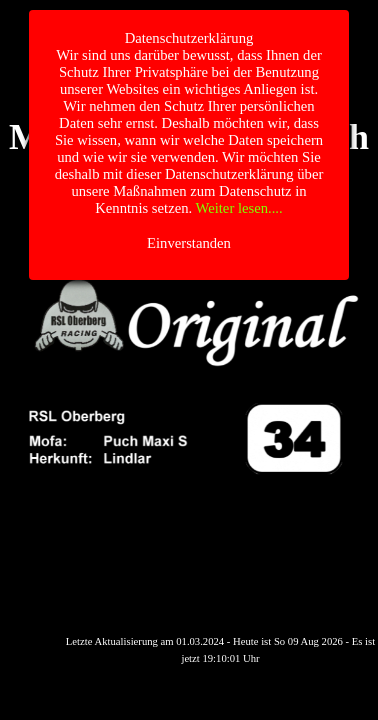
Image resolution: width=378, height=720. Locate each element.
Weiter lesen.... (239, 208)
